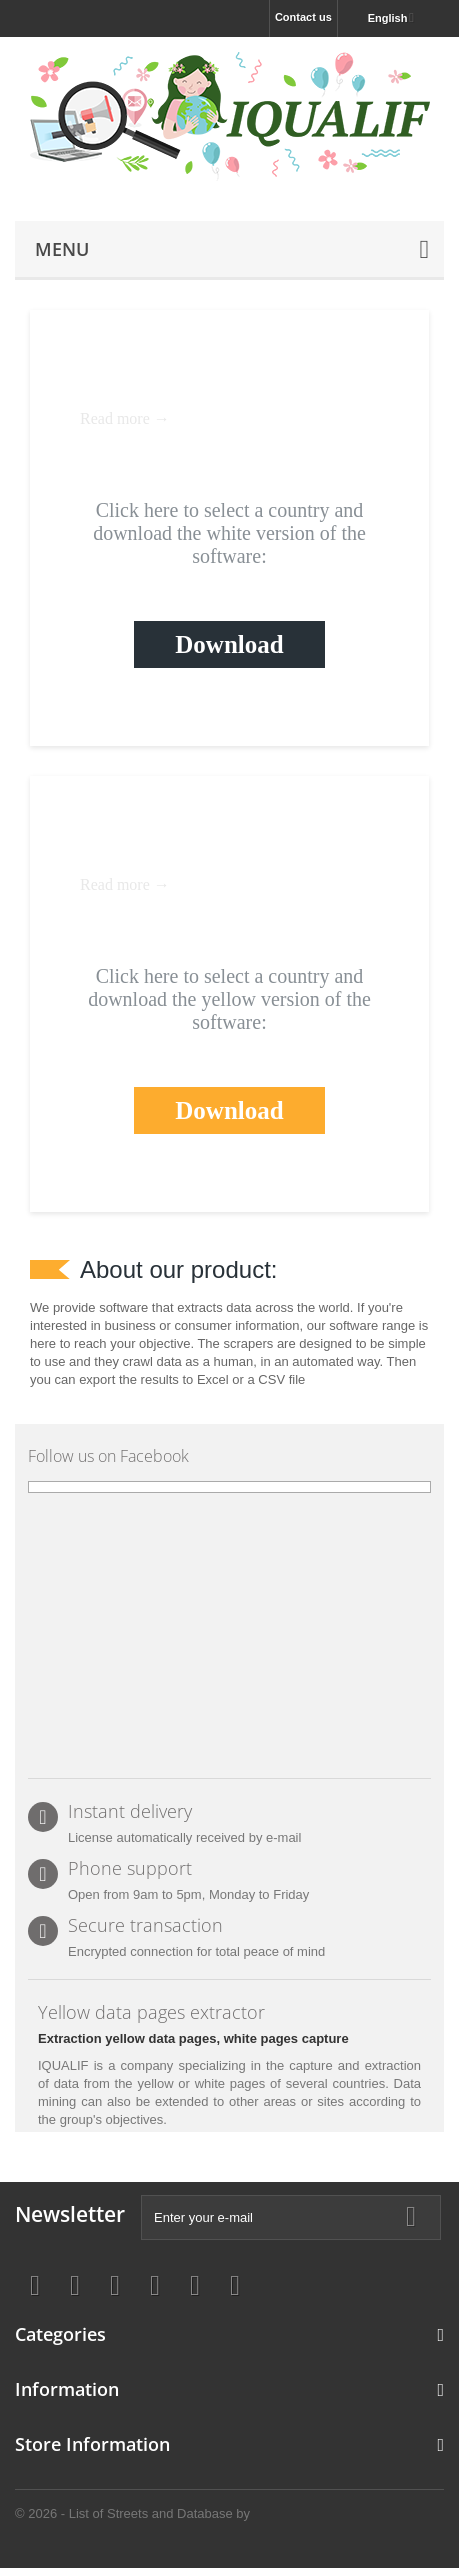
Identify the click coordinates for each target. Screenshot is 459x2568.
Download (229, 644)
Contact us (303, 17)
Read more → (125, 418)
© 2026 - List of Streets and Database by (132, 2513)
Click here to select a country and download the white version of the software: (229, 533)
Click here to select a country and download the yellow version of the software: (229, 999)
